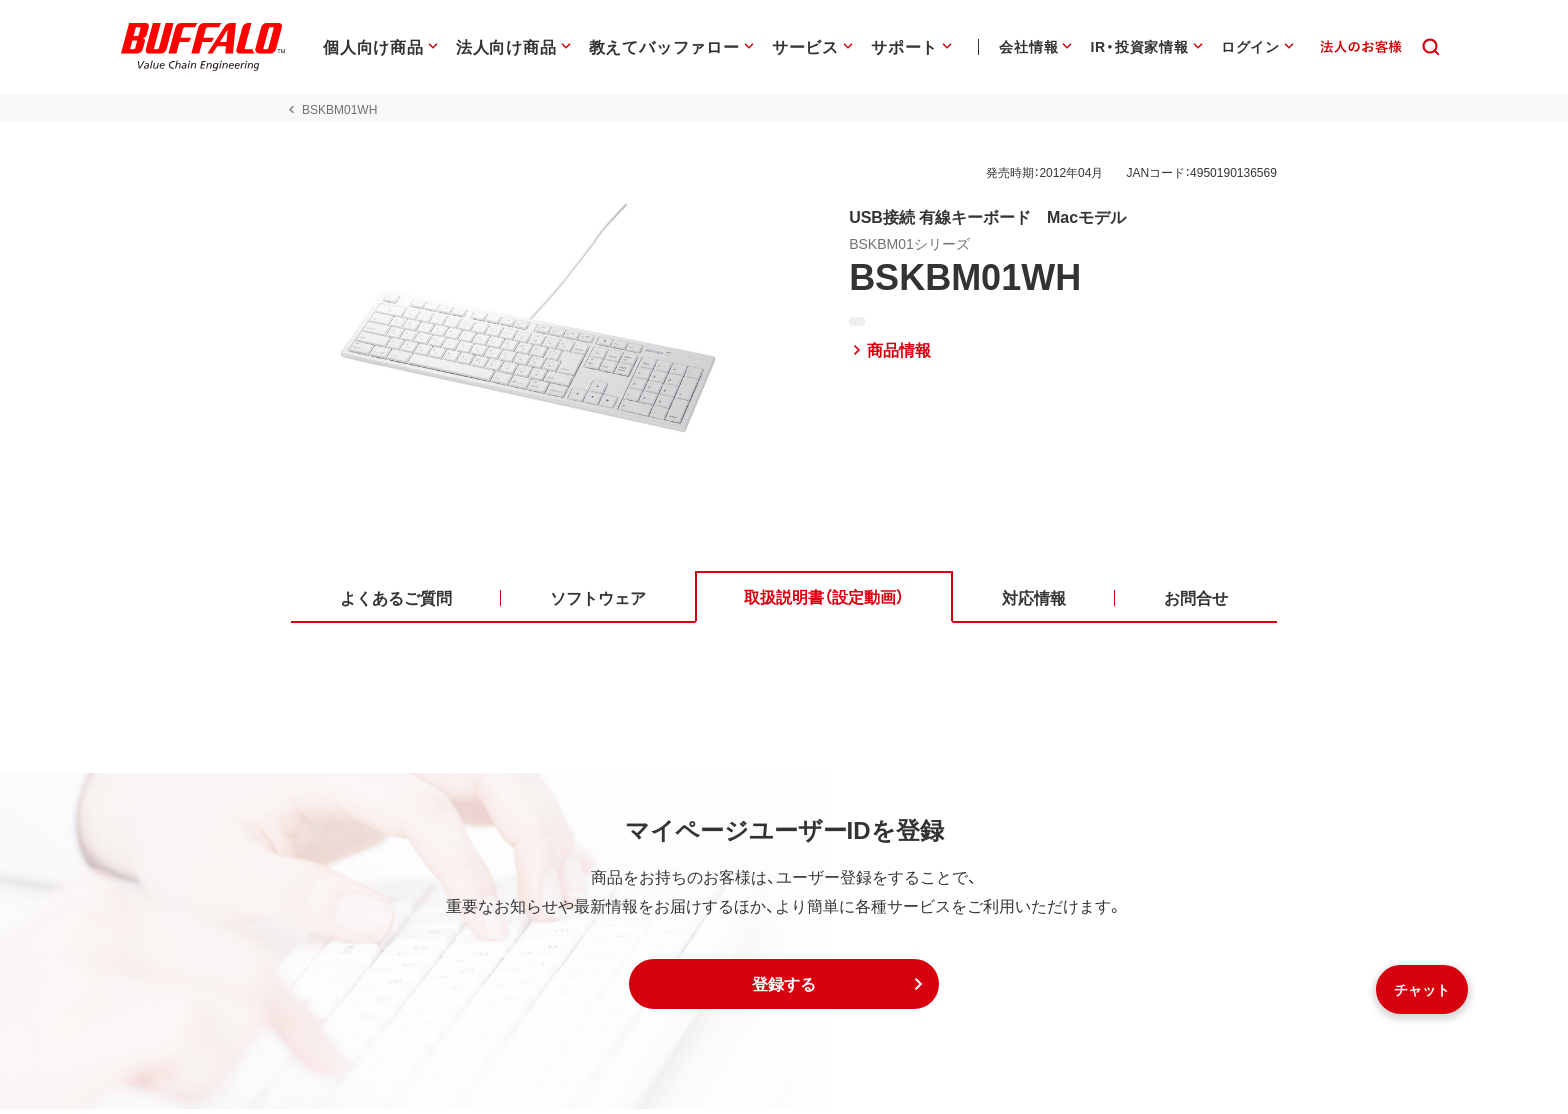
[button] (784, 989)
